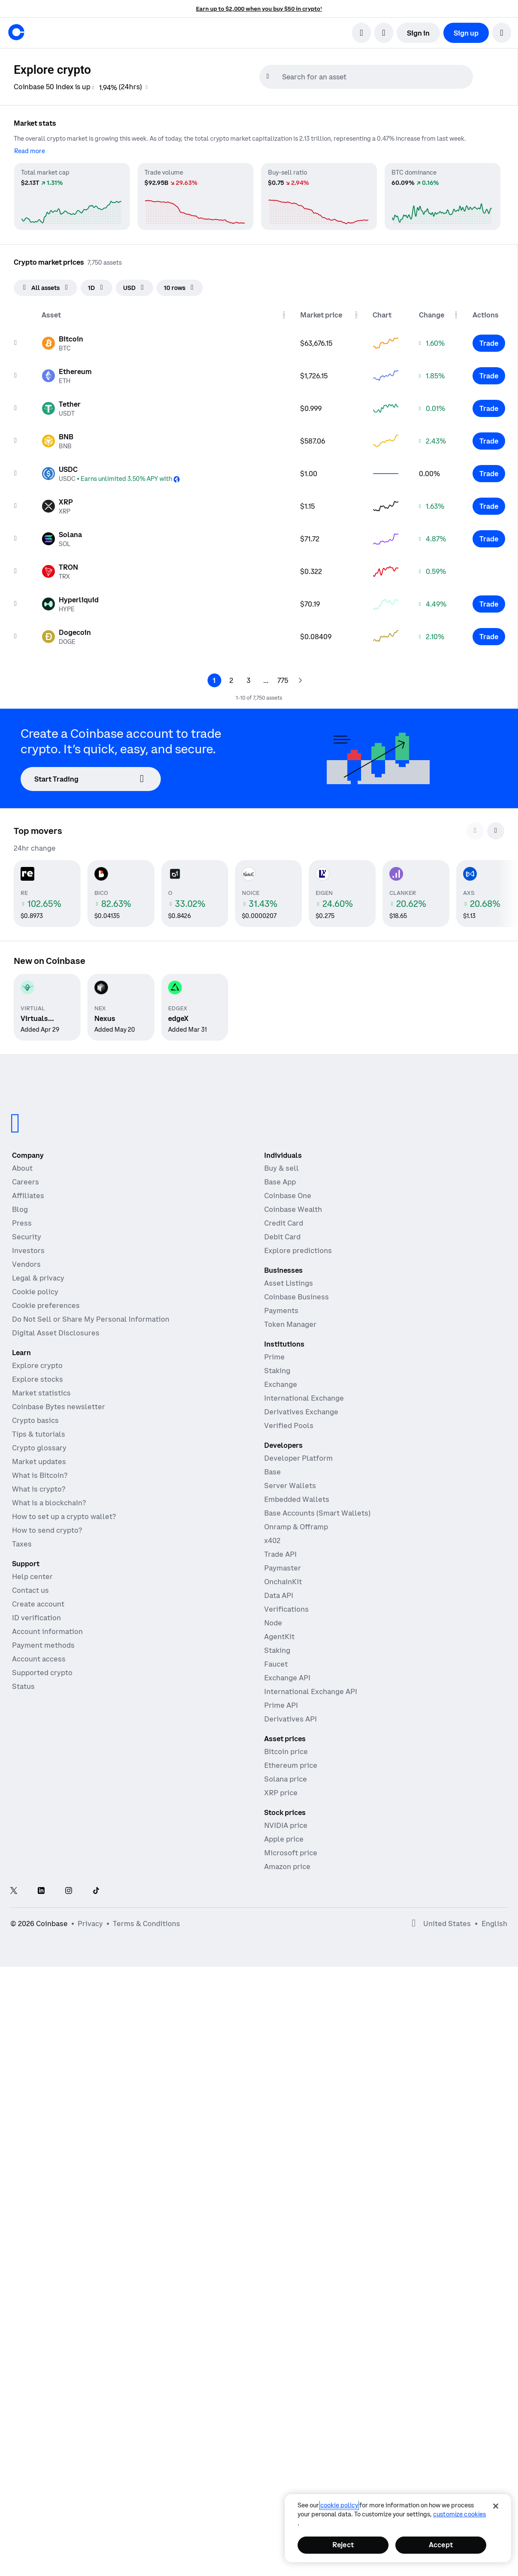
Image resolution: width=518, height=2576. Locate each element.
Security (26, 1236)
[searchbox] (376, 76)
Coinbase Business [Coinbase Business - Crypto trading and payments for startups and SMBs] (296, 1297)
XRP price (281, 1792)
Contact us (30, 1590)
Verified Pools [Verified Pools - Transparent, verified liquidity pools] (288, 1425)
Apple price (284, 1839)
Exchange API (287, 1677)
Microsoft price (290, 1852)
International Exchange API (310, 1691)
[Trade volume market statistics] (195, 196)
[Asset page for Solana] (62, 538)
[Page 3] (249, 680)
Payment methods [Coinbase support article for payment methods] (43, 1645)
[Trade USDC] (489, 473)
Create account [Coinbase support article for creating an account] (38, 1604)
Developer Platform (298, 1458)
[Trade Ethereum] (489, 375)
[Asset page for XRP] (57, 506)
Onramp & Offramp (296, 1526)
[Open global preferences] (413, 1923)
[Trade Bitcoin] (489, 343)
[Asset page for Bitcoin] (62, 343)
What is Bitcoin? (39, 1475)
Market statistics (41, 1393)
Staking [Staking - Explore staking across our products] (277, 1370)
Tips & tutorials (38, 1434)
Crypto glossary (39, 1448)
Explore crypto (37, 1365)
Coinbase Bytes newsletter (58, 1406)
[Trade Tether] (489, 408)
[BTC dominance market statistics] (442, 196)
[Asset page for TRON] (60, 571)
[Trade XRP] (489, 506)
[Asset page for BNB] (57, 441)
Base (272, 1472)
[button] (501, 33)
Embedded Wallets (296, 1499)
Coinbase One (287, 1195)
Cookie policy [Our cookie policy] (35, 1291)
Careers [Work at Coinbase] (25, 1182)
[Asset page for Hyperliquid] (70, 604)
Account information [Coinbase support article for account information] (47, 1631)
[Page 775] (283, 680)
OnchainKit (283, 1581)
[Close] (496, 2506)
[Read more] (29, 151)
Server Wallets (290, 1485)
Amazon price (287, 1866)
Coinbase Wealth (293, 1209)
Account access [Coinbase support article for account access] (39, 1659)
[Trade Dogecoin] (489, 636)
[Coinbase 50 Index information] (147, 87)
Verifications (286, 1609)
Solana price (285, 1779)
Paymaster (282, 1568)
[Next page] (300, 680)
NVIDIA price (285, 1825)
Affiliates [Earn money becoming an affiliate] (28, 1195)
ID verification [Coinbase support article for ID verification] (36, 1617)
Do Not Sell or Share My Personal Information (90, 1319)
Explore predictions (298, 1250)
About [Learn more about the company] (22, 1168)
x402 (272, 1540)
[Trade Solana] (489, 538)
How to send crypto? (47, 1530)
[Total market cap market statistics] (72, 196)
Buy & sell (281, 1168)
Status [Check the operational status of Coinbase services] (23, 1686)
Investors (28, 1250)
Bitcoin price (286, 1751)
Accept (441, 2544)
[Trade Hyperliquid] (489, 604)
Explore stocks (37, 1379)
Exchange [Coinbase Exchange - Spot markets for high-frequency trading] (280, 1384)
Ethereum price (290, 1765)
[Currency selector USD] (134, 288)
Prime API (281, 1705)
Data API (278, 1595)
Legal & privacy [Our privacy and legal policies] (38, 1278)
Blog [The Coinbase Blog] (20, 1209)
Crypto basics (35, 1420)
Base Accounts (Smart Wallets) (317, 1513)
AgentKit (279, 1636)
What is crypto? (38, 1489)
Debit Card (282, 1236)
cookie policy (339, 2505)
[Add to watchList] (15, 343)
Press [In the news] (22, 1223)
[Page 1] (214, 680)
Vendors (26, 1264)
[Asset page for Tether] (61, 408)
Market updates (39, 1461)
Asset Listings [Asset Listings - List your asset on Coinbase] (288, 1283)
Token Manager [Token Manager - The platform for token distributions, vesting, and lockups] (290, 1324)
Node (273, 1623)
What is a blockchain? (49, 1502)
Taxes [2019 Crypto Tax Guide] (22, 1544)
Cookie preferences (46, 1305)
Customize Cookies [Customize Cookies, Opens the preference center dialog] (459, 2514)
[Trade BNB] (489, 441)
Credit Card (283, 1223)
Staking (277, 1650)
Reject (343, 2544)
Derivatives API (290, 1719)
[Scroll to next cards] (495, 831)
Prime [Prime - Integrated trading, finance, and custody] (274, 1357)
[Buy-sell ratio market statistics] (319, 196)
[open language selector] (383, 33)
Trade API (280, 1554)
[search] (361, 33)
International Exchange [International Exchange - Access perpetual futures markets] (304, 1398)
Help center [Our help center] (32, 1576)
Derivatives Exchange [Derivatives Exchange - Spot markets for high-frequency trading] (301, 1411)
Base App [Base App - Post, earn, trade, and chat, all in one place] (280, 1182)
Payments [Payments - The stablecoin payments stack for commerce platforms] (281, 1310)
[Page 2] (231, 680)
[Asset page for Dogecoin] (66, 636)
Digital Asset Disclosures (55, 1333)
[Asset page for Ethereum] (67, 375)
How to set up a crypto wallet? (64, 1516)
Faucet (276, 1664)
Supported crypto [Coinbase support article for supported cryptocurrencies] (42, 1672)
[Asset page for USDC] (111, 473)
